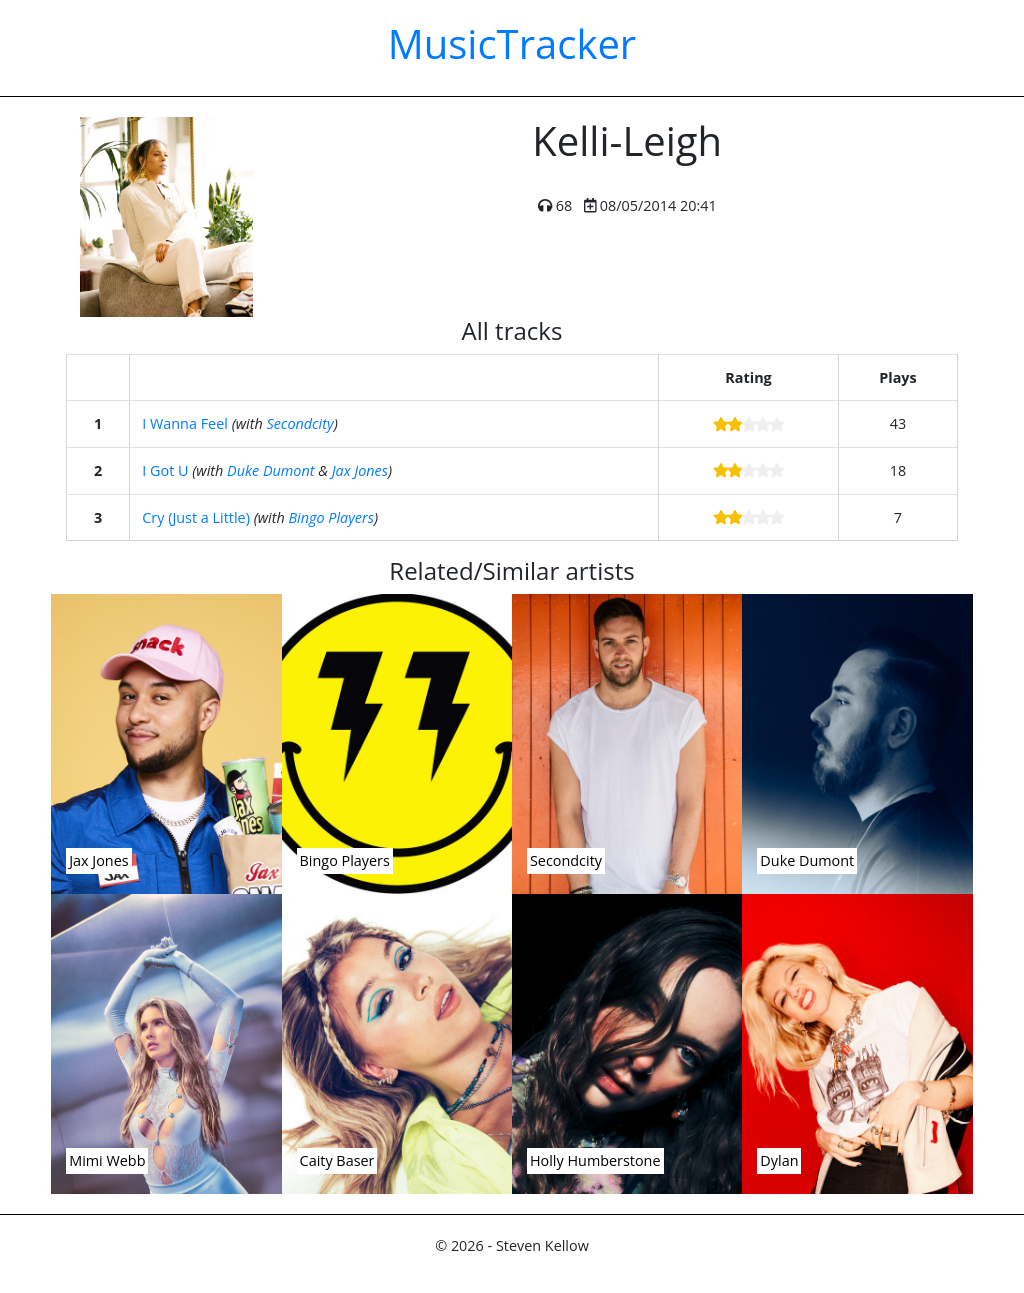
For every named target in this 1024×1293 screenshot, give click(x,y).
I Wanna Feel (185, 423)
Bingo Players (330, 517)
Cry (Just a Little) (196, 517)
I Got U (165, 470)
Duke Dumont (270, 470)
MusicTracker (512, 43)
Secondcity (299, 423)
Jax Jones (360, 470)
